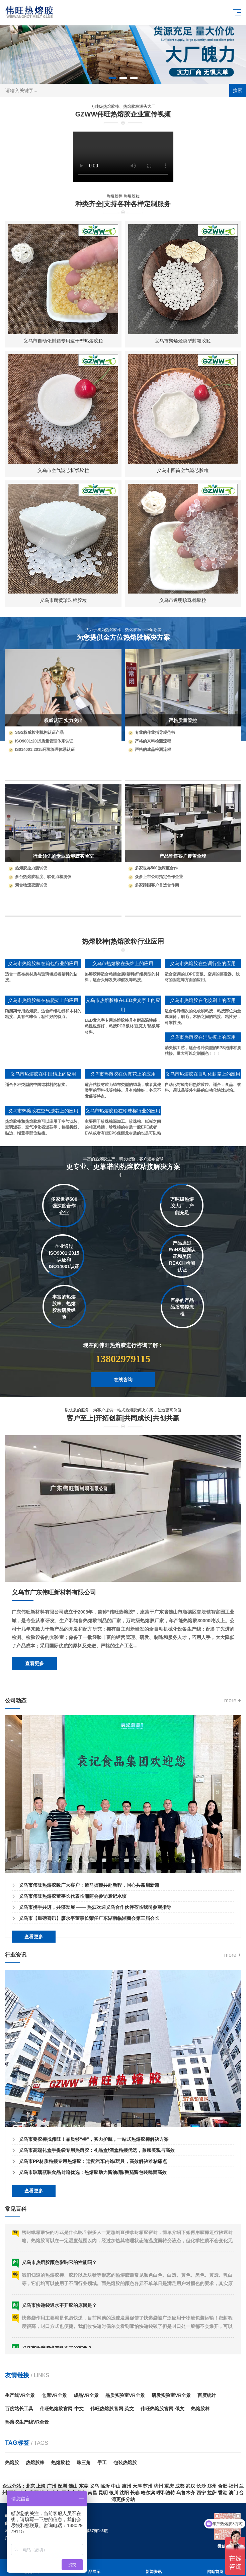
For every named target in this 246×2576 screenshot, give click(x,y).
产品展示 (92, 2568)
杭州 (158, 2486)
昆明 (103, 2492)
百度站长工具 (19, 2408)
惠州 (126, 2486)
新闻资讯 (154, 2568)
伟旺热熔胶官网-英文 (112, 2408)
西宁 (201, 2492)
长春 (135, 2492)
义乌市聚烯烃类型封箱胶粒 (183, 340)
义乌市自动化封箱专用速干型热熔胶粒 (63, 340)
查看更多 (34, 1746)
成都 (179, 2486)
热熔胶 (12, 2462)
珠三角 (84, 2462)
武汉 (190, 2486)
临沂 (105, 2486)
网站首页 (215, 2568)
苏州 (147, 2486)
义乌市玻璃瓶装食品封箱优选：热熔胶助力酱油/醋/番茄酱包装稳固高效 (93, 2254)
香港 (222, 2492)
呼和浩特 (165, 2492)
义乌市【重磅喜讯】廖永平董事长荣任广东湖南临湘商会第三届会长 (89, 2000)
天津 (137, 2486)
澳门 (233, 2492)
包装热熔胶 (125, 2462)
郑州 (212, 2486)
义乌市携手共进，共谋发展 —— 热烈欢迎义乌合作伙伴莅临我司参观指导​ (95, 1989)
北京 (30, 2486)
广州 (51, 2486)
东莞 (83, 2486)
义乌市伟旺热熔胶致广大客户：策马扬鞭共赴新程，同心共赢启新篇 (89, 1967)
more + (232, 1783)
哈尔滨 (148, 2492)
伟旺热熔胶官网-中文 (62, 2408)
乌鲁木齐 (185, 2492)
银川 (113, 2492)
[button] (112, 78)
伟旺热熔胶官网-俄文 (162, 2408)
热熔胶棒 (200, 2408)
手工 (102, 2462)
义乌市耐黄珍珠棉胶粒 (63, 600)
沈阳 (124, 2492)
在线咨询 (123, 1396)
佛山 (73, 2486)
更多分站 (125, 2499)
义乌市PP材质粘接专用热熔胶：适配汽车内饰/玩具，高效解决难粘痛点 (93, 2243)
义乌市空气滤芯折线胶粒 (63, 470)
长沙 (201, 2486)
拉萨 (212, 2492)
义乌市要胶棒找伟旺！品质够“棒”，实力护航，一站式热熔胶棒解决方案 (94, 2221)
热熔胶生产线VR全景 (27, 2422)
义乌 (94, 2486)
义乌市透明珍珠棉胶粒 (182, 600)
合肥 (222, 2486)
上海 (41, 2486)
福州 (233, 2486)
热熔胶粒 (60, 2462)
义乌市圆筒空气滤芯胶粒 (183, 470)
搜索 (237, 90)
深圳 (62, 2486)
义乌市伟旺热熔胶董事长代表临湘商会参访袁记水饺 (73, 1978)
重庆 (169, 2486)
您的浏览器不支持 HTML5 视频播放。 (123, 157)
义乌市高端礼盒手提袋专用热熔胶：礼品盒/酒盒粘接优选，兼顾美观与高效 (97, 2232)
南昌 (92, 2492)
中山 (115, 2486)
